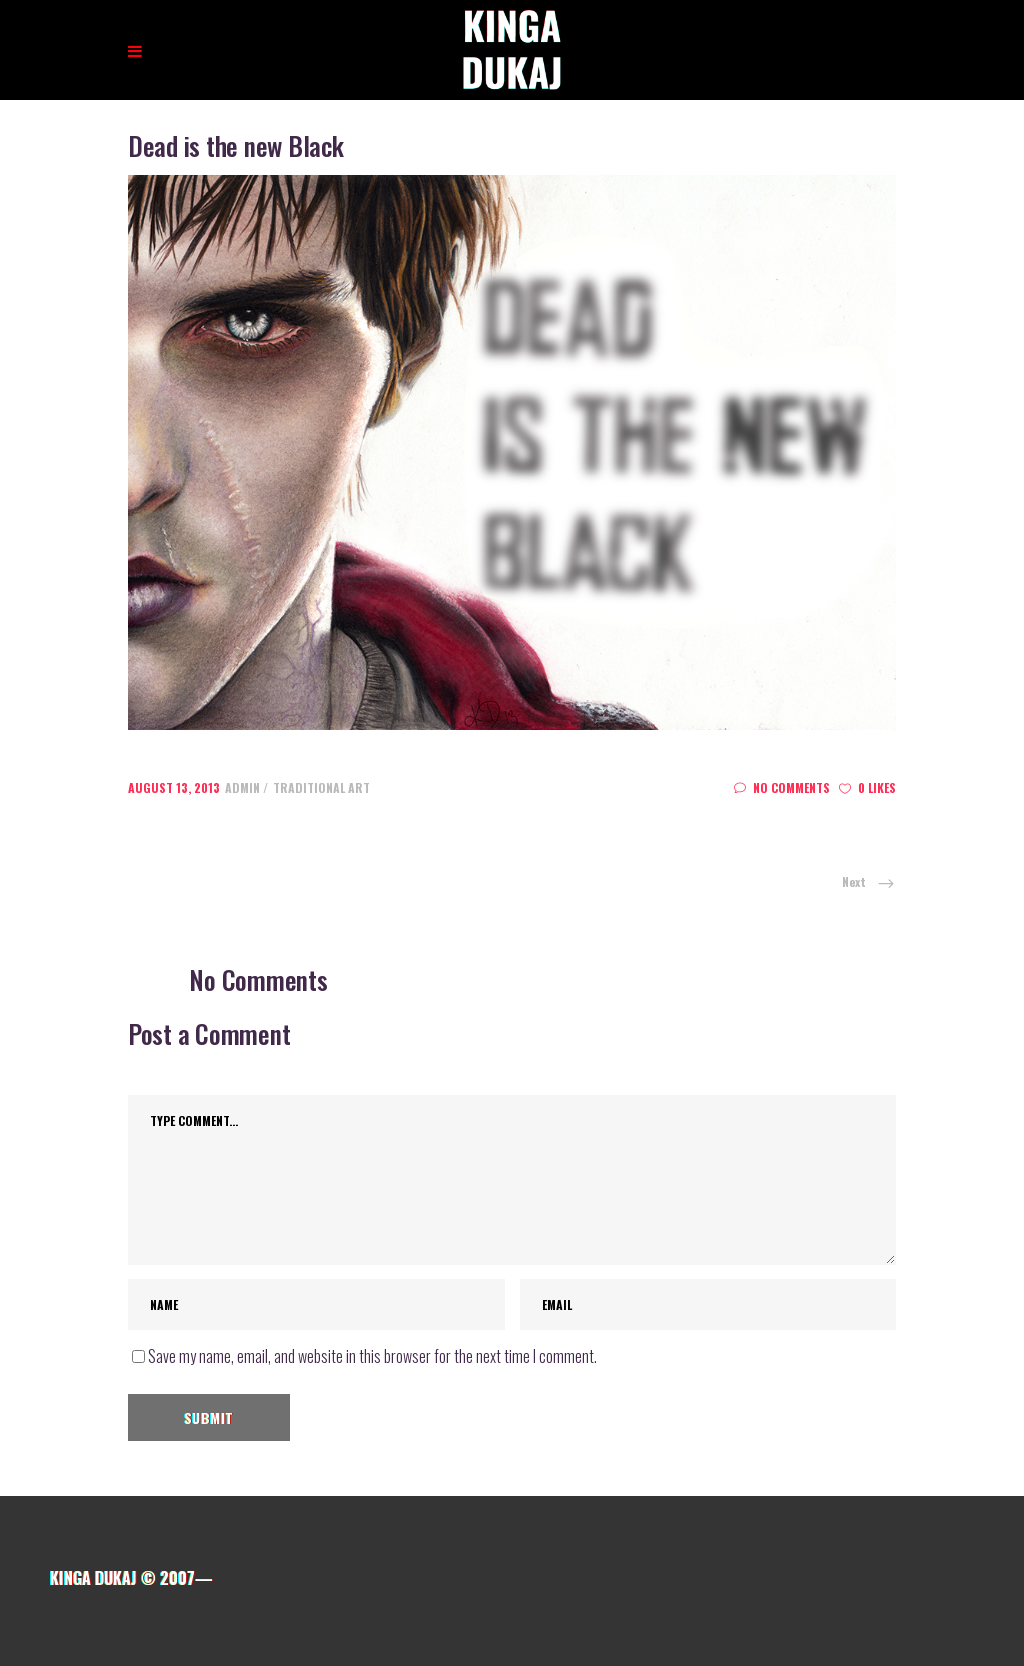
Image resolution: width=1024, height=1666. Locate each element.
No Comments (782, 787)
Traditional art (321, 787)
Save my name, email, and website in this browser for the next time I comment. (372, 1356)
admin (244, 787)
